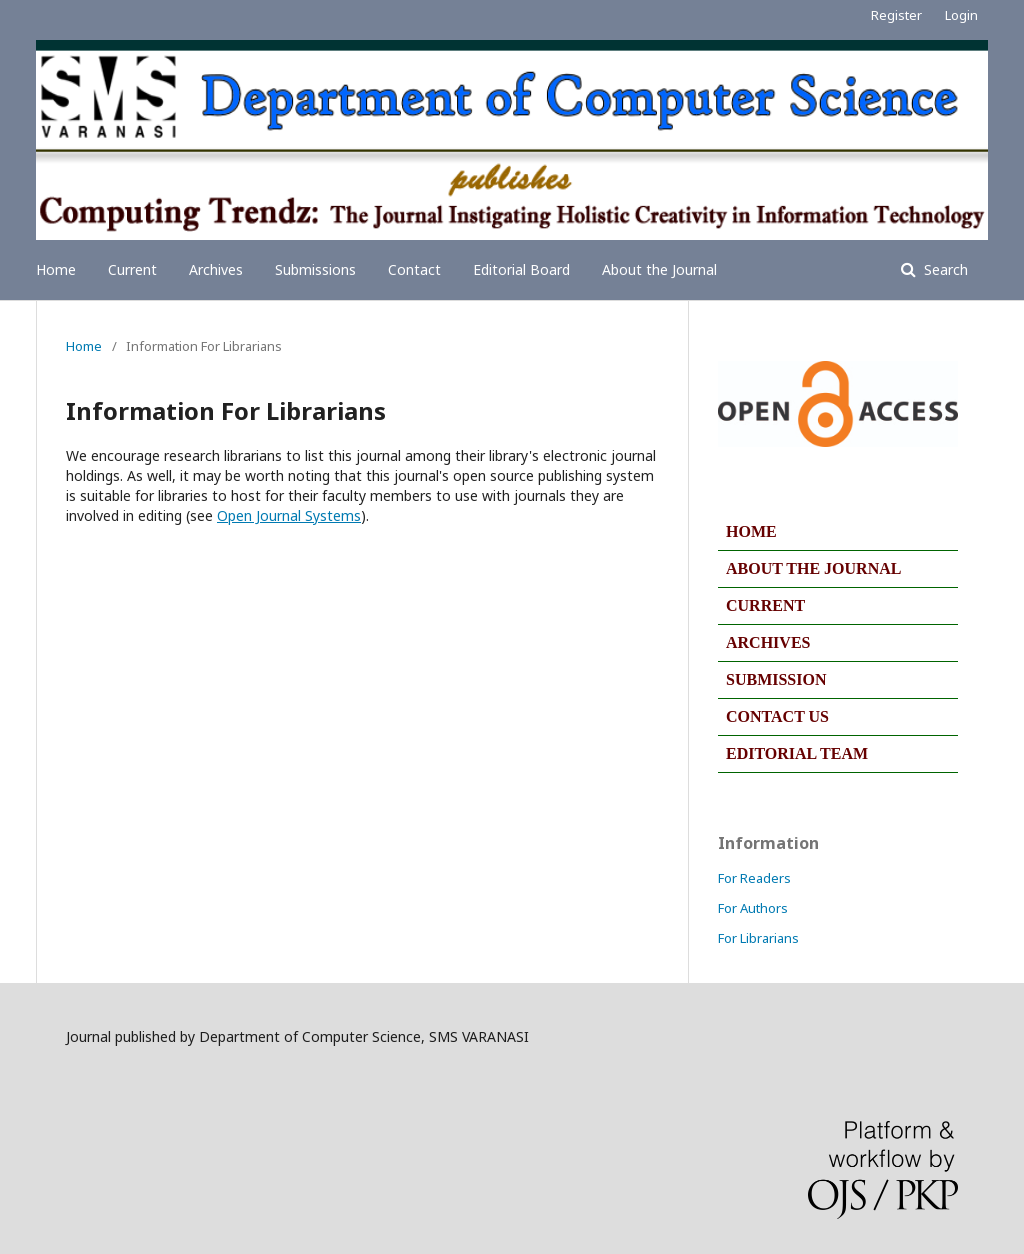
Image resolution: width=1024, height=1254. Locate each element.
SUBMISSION (776, 679)
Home (56, 269)
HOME (751, 531)
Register (896, 15)
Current (132, 269)
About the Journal (659, 269)
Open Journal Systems (289, 515)
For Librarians (758, 938)
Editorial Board (521, 269)
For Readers (754, 878)
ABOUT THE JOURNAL (813, 568)
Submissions (315, 269)
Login (961, 15)
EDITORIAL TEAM (797, 753)
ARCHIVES (768, 642)
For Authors (753, 908)
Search (944, 269)
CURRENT (765, 605)
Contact (414, 269)
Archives (216, 269)
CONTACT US (777, 716)
